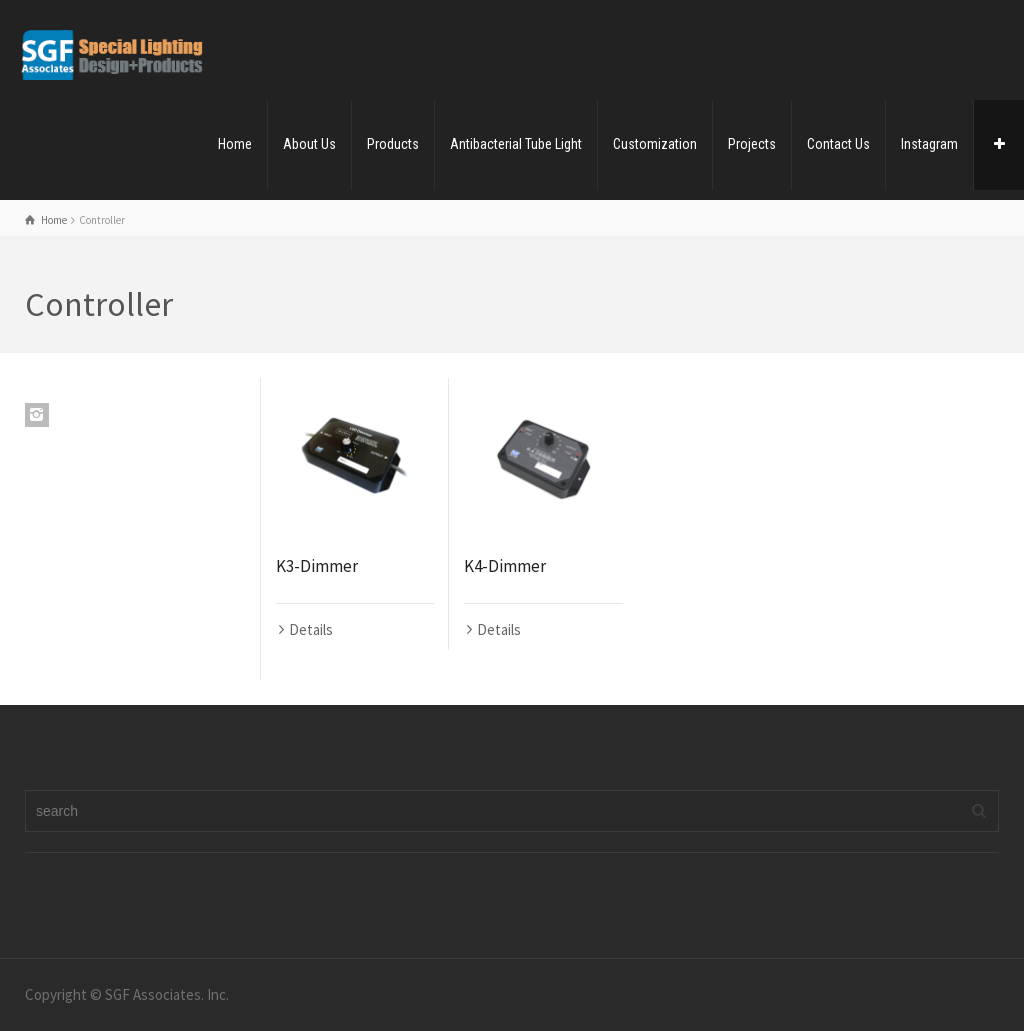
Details (311, 629)
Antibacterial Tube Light (516, 144)
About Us (309, 144)
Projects (752, 144)
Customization (655, 144)
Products (393, 144)
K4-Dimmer (505, 566)
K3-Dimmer (317, 566)
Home (235, 144)
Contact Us (838, 144)
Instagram (929, 144)
